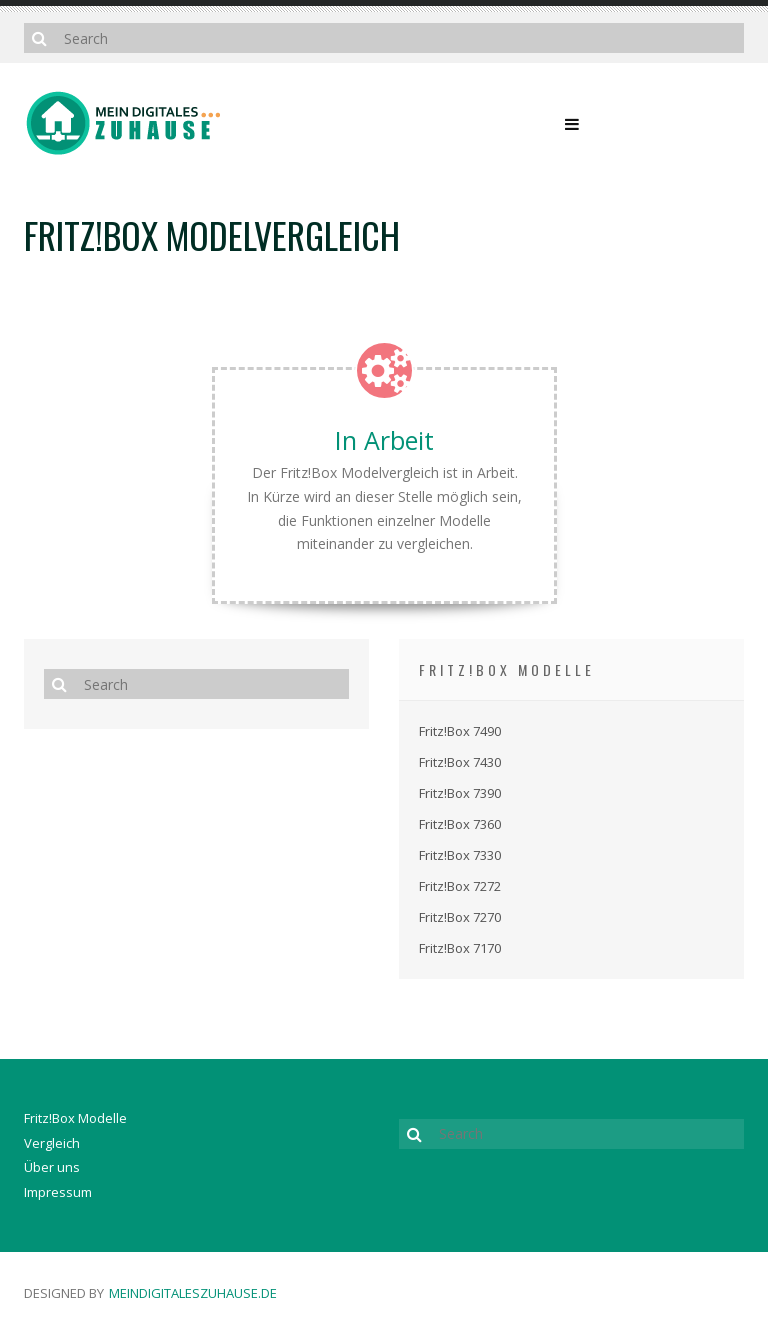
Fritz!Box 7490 (460, 731)
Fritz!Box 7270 (460, 917)
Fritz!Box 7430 (460, 762)
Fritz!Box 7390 (460, 793)
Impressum (58, 1192)
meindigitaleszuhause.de (193, 1293)
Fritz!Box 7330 (460, 855)
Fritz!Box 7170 (460, 948)
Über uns (52, 1167)
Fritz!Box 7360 (460, 824)
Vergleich (52, 1143)
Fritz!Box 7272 (460, 886)
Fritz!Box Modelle (75, 1118)
